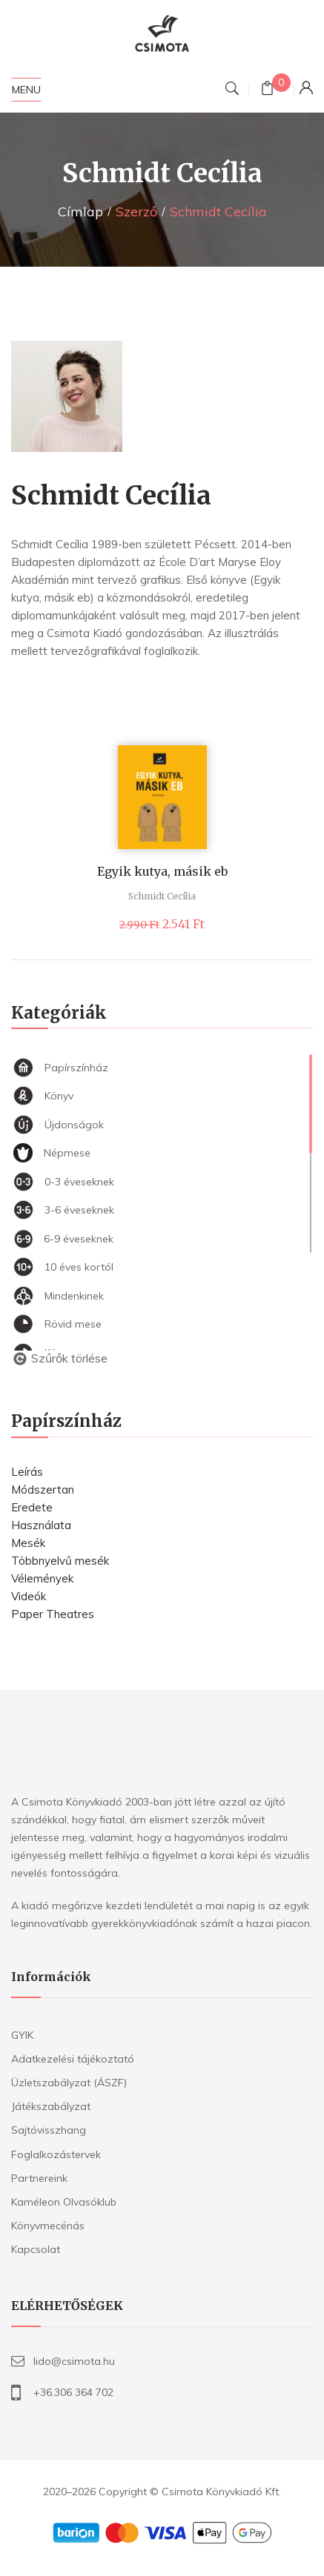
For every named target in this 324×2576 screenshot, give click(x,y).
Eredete (32, 1507)
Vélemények (42, 1578)
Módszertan (42, 1489)
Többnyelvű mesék (60, 1561)
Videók (28, 1596)
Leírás (27, 1472)
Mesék (28, 1543)
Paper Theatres (52, 1614)
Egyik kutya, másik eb (162, 871)
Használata (41, 1525)
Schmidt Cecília (162, 896)
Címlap (80, 211)
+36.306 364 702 (73, 2392)
